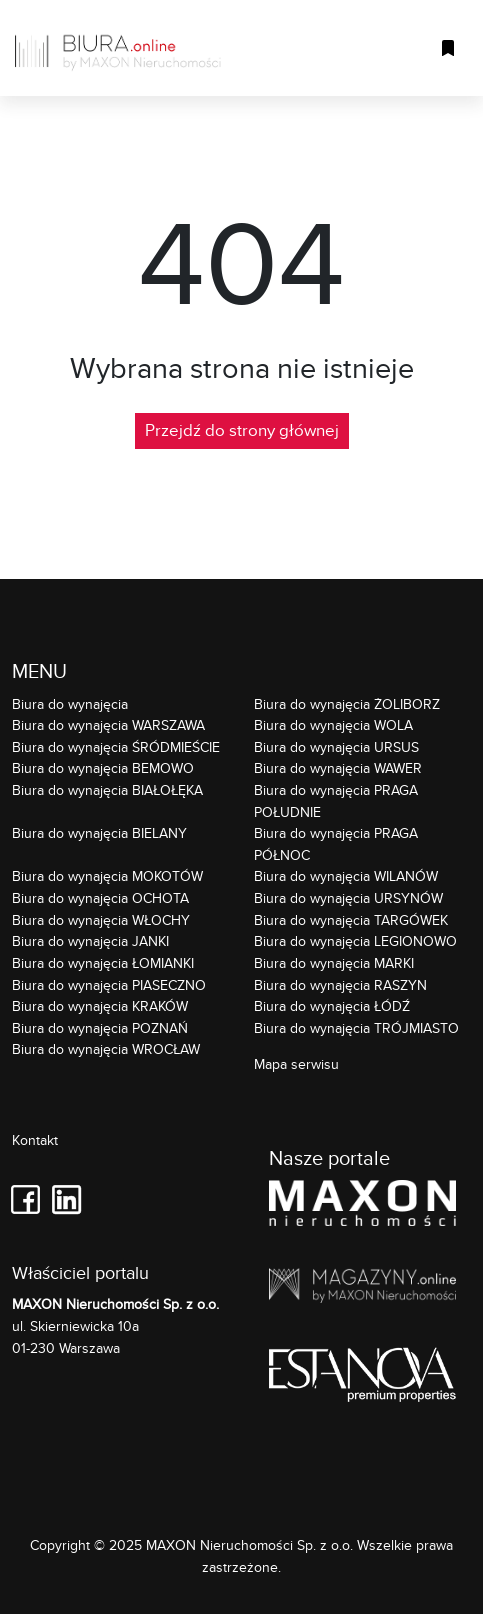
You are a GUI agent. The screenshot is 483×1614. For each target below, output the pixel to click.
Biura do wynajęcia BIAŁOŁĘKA (107, 789)
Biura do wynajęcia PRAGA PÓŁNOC (336, 843)
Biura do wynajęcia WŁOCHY (101, 919)
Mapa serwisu (296, 1063)
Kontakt (35, 1140)
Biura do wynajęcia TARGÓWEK (351, 919)
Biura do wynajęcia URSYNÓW (348, 897)
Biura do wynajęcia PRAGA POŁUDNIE (336, 800)
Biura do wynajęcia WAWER (338, 767)
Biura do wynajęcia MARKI (334, 962)
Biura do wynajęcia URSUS (336, 746)
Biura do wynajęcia (70, 703)
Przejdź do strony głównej (242, 430)
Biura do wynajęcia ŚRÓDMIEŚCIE (116, 746)
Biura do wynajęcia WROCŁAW (106, 1048)
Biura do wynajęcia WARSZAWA (108, 724)
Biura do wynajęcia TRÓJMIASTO (356, 1027)
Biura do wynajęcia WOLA (333, 724)
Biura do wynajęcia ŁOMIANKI (103, 962)
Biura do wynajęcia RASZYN (340, 984)
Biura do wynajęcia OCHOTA (100, 897)
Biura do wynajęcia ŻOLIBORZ (347, 703)
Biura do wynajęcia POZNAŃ (100, 1027)
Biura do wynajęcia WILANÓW (346, 875)
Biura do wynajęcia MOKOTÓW (107, 875)
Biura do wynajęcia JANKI (90, 940)
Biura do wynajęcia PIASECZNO (109, 984)
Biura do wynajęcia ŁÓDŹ (332, 1005)
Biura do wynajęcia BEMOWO (103, 767)
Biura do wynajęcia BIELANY (99, 832)
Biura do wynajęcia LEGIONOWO (355, 940)
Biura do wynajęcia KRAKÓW (100, 1005)
